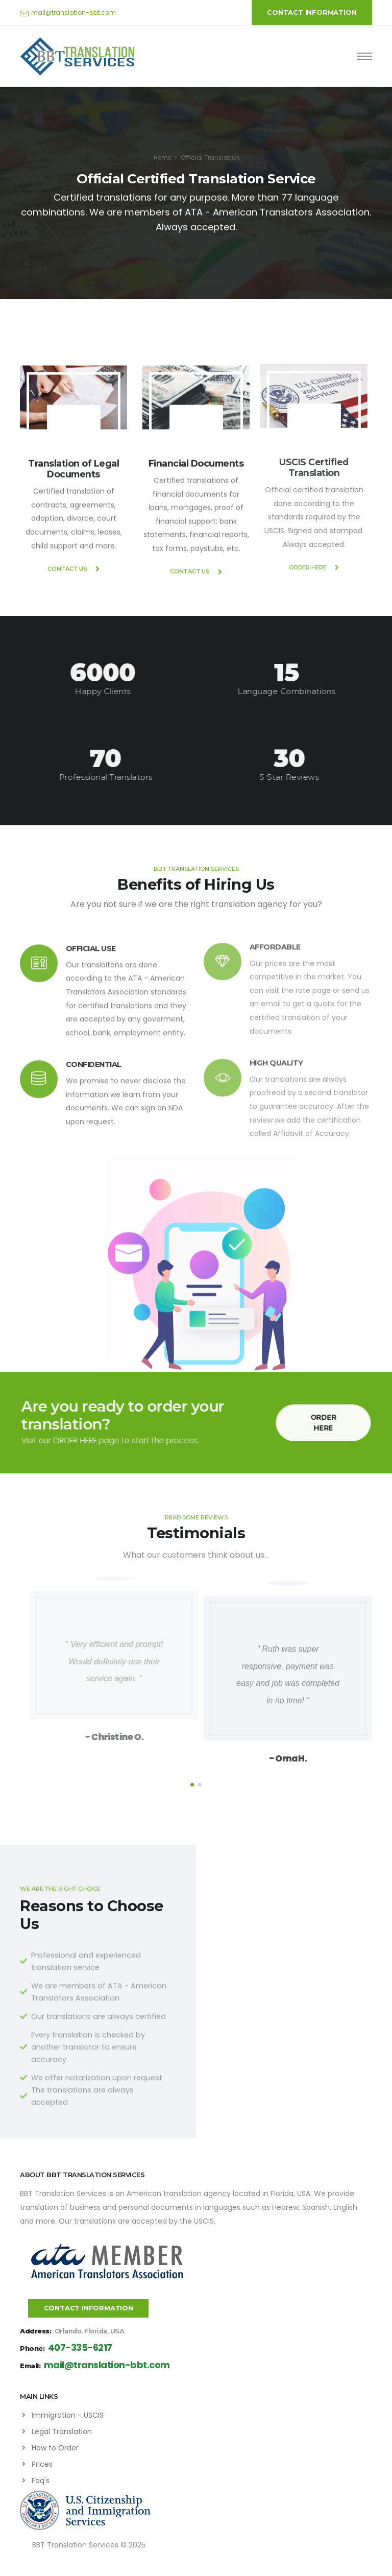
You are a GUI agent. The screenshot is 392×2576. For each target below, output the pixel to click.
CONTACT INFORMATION (311, 12)
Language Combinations (275, 691)
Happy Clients (91, 691)
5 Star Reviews (300, 777)
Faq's (41, 2480)
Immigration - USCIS (68, 2415)
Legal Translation (62, 2431)
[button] (192, 1784)
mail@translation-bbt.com (73, 12)
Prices (42, 2464)
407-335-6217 (80, 2348)
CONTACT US (73, 581)
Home (163, 158)
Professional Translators (117, 777)
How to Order (55, 2448)
